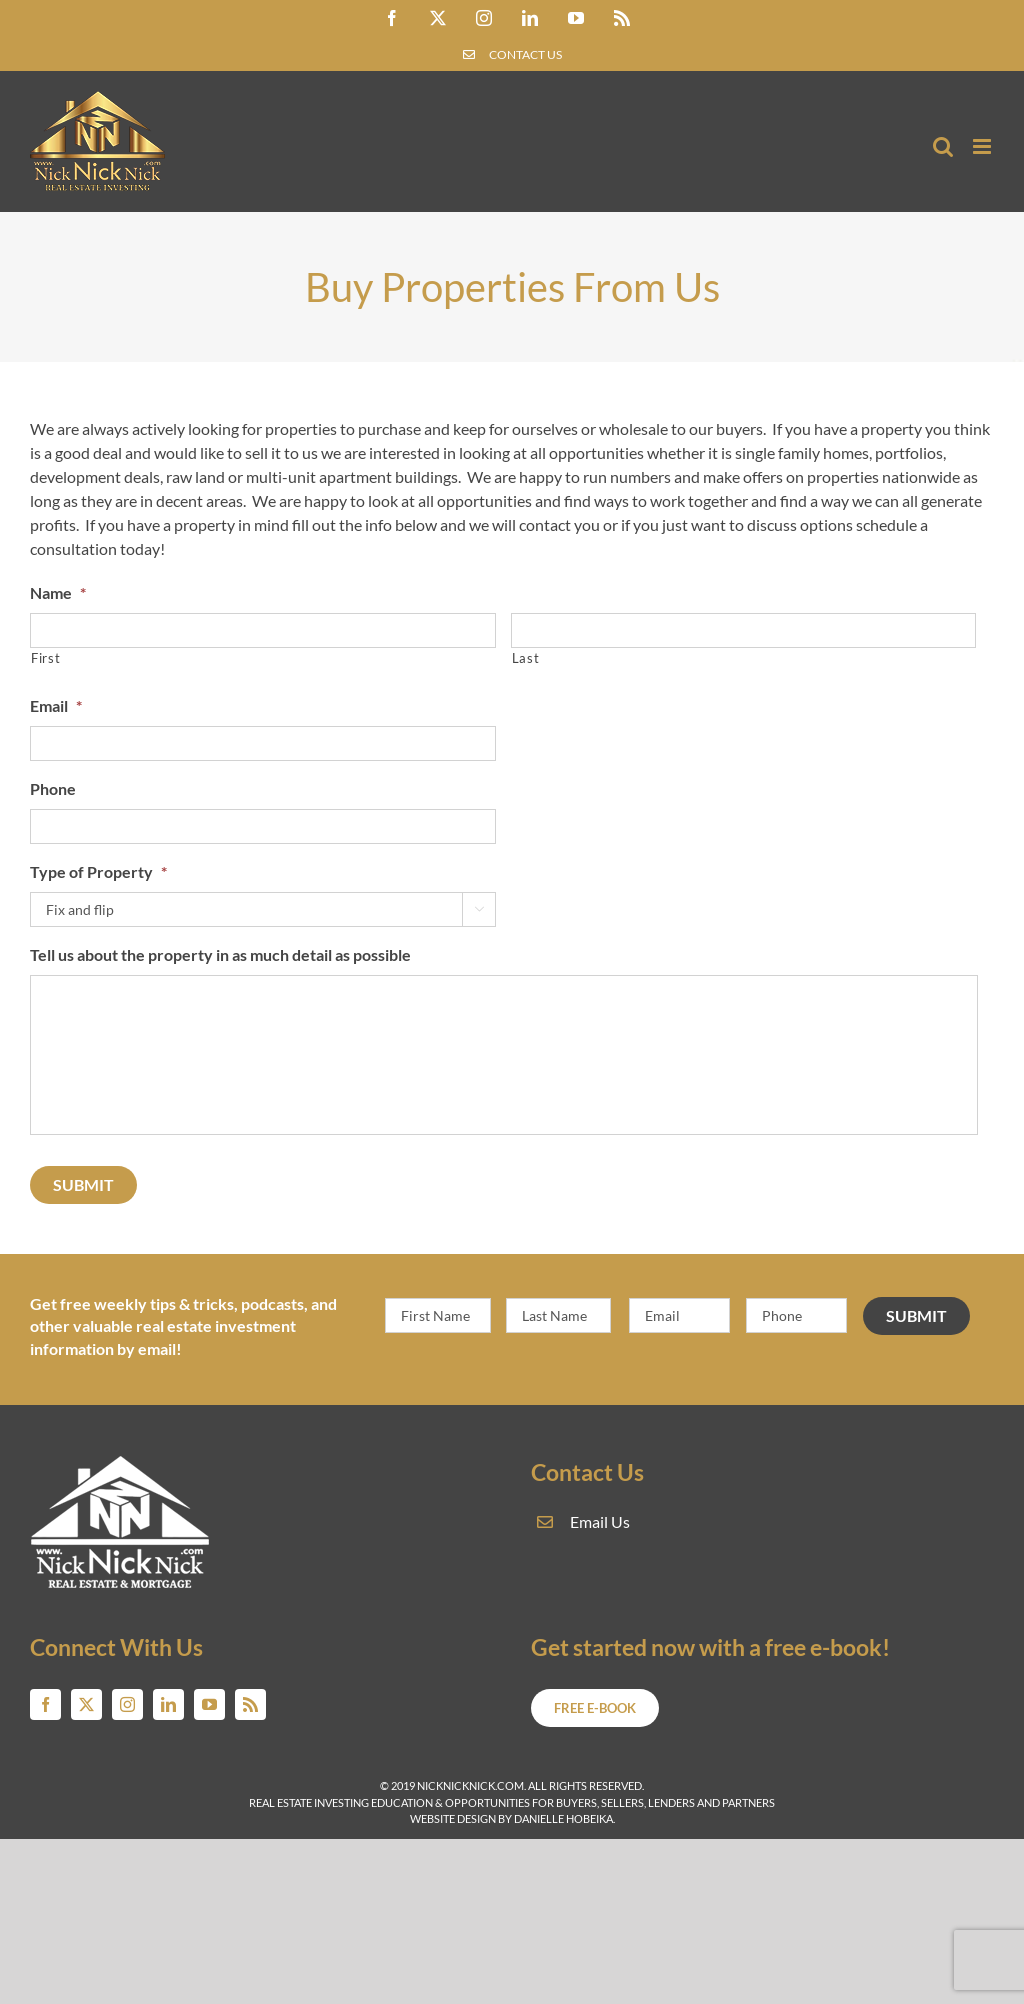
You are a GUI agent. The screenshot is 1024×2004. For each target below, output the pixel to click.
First (45, 658)
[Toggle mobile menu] (983, 146)
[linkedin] (168, 1704)
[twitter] (86, 1704)
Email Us (600, 1521)
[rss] (250, 1704)
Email (56, 705)
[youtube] (209, 1704)
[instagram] (127, 1704)
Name (58, 592)
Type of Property (98, 871)
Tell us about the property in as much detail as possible (220, 954)
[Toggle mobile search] (943, 146)
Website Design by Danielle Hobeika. (512, 1818)
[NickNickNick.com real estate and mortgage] (120, 1462)
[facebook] (45, 1704)
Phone (53, 788)
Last (526, 658)
